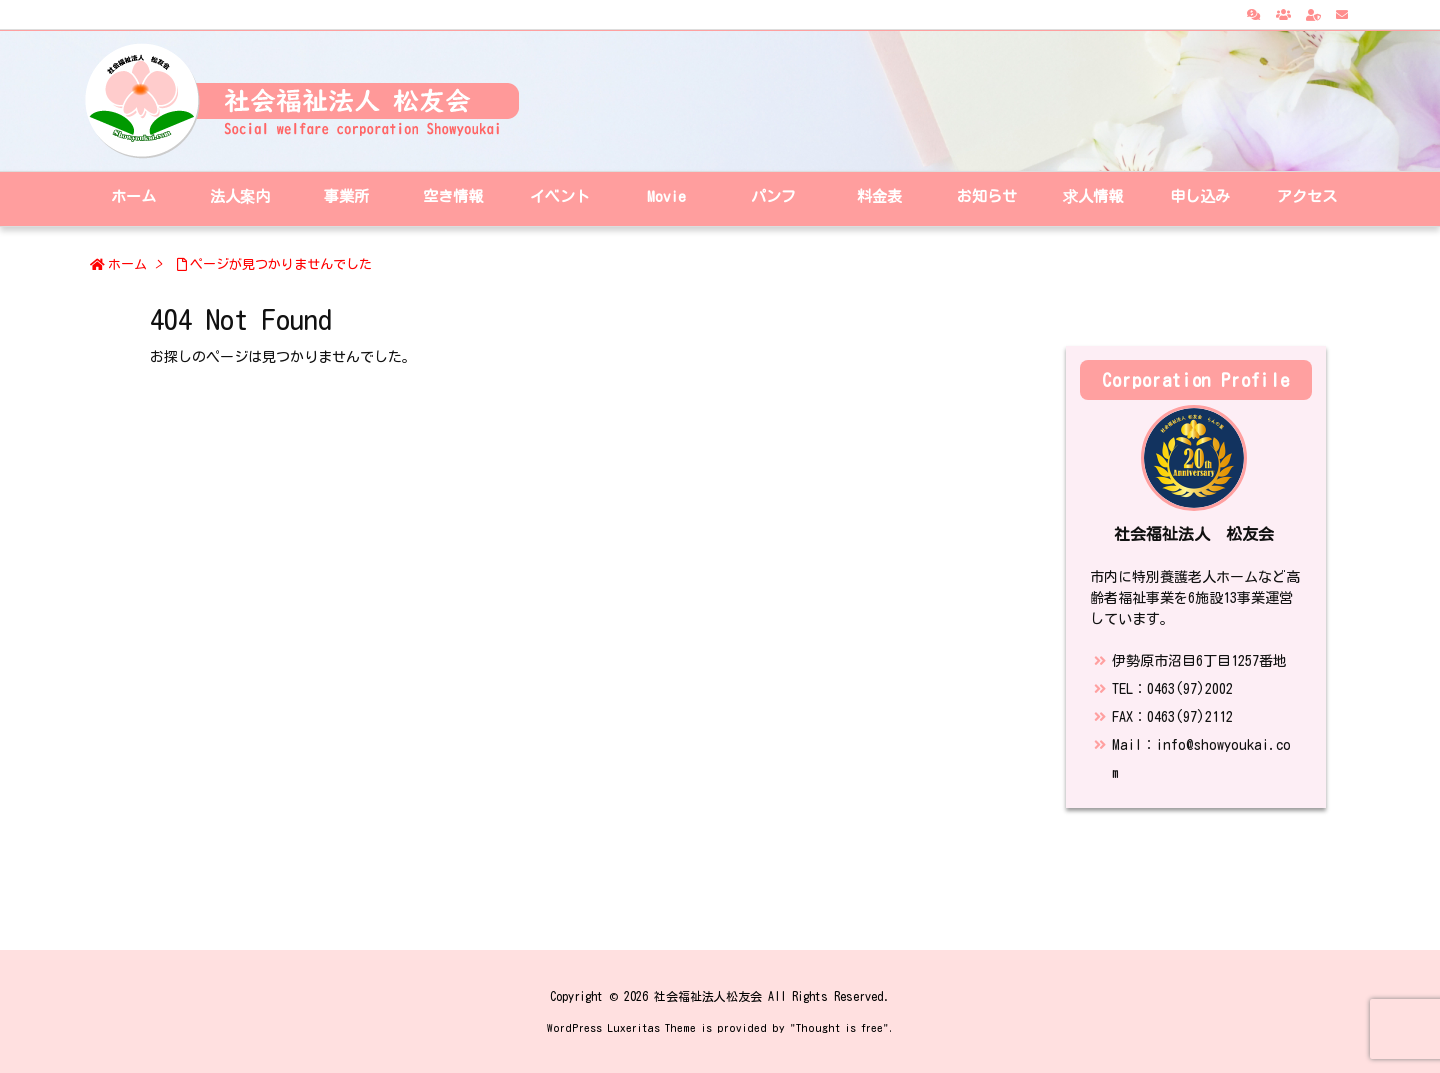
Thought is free (839, 1027)
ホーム (127, 264)
